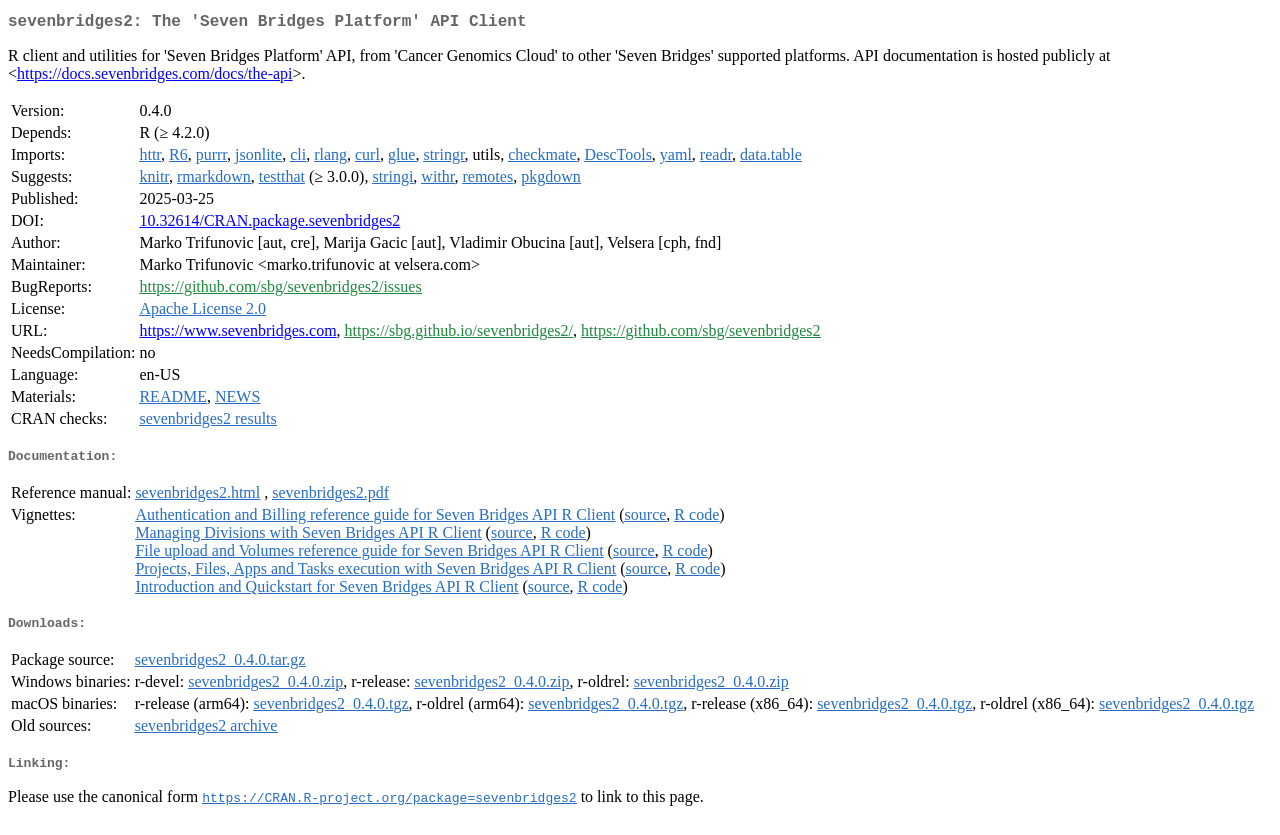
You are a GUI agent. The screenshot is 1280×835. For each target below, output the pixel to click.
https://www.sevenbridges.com (237, 334)
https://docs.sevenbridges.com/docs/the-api (155, 77)
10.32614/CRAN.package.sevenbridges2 (269, 224)
